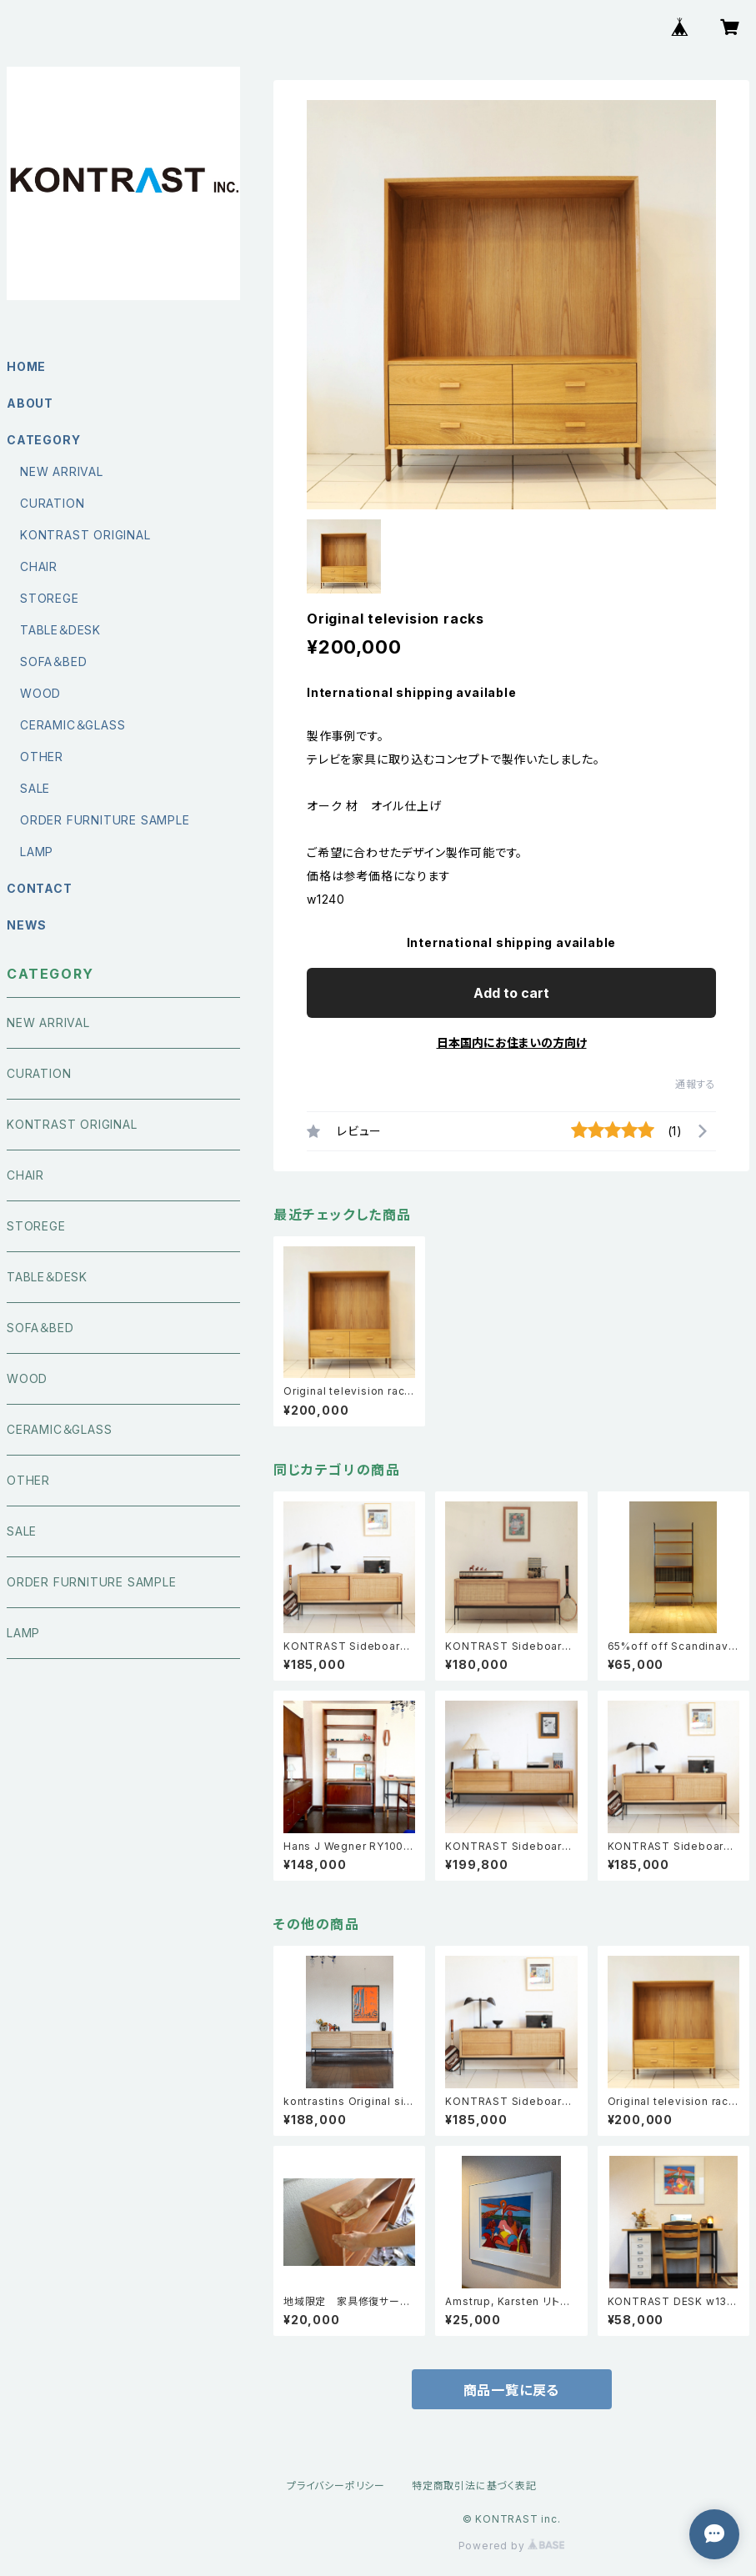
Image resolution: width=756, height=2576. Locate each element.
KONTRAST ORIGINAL (85, 535)
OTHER (41, 756)
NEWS (27, 925)
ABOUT (30, 403)
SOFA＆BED (53, 661)
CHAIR (39, 566)
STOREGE (49, 598)
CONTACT (40, 888)
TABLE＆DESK (60, 630)
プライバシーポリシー (336, 2485)
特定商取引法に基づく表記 (474, 2485)
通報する (695, 1084)
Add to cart (511, 993)
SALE (35, 788)
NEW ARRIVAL (61, 471)
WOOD (40, 693)
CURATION (52, 503)
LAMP (36, 851)
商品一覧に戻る (511, 2390)
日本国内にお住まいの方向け (512, 1042)
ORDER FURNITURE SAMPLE (105, 820)
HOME (26, 366)
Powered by (511, 2545)
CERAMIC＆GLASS (72, 725)
